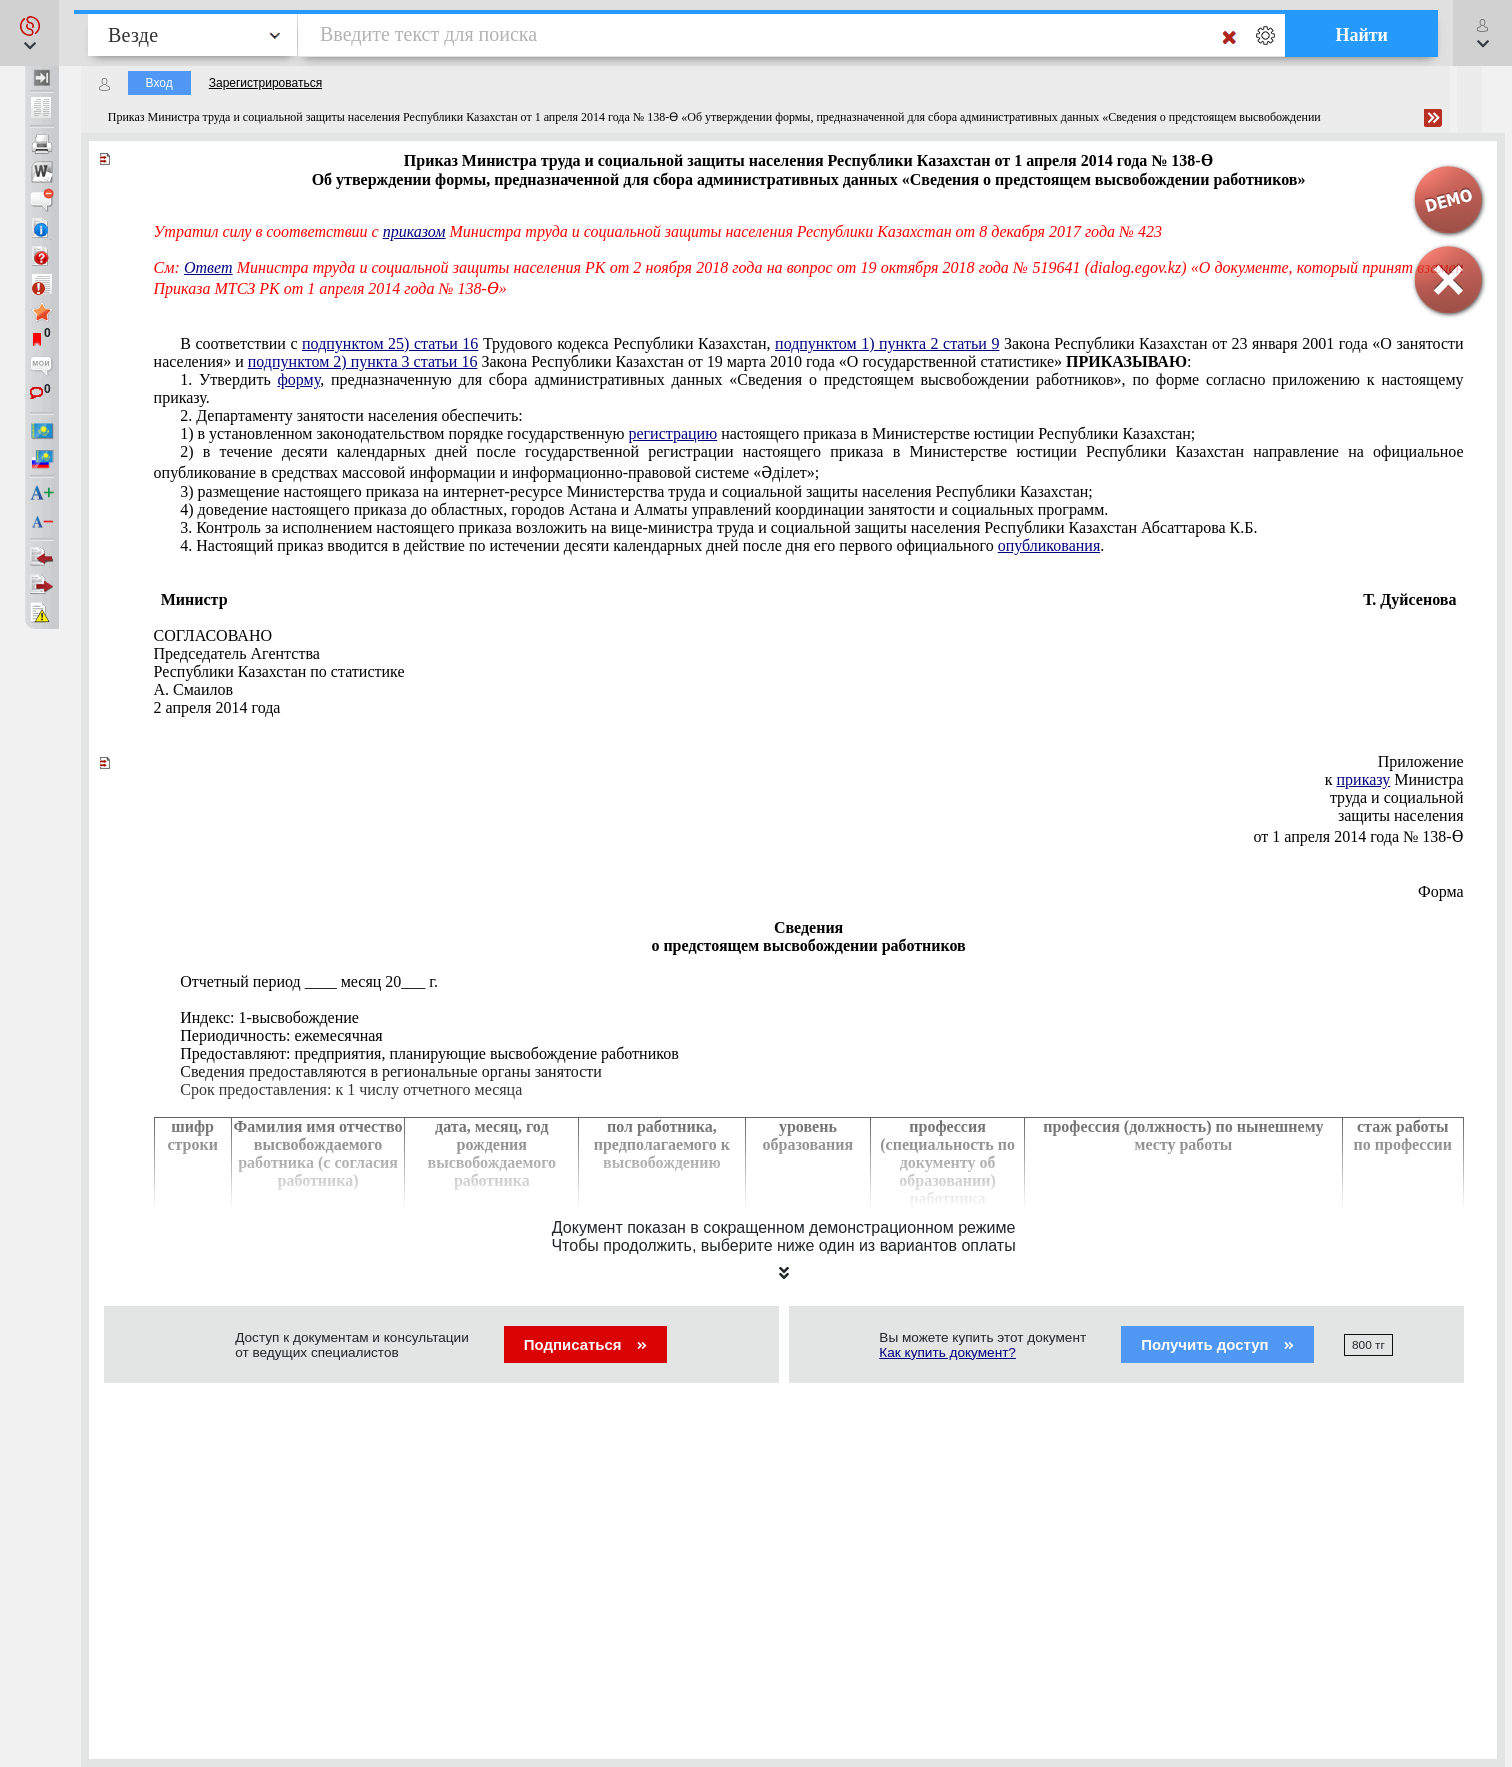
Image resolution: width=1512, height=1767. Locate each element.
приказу (1364, 779)
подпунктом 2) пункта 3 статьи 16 (363, 361)
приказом (414, 231)
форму (298, 379)
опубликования (1049, 545)
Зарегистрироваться (265, 83)
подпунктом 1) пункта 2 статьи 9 (887, 343)
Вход (159, 83)
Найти (1361, 35)
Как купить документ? (947, 1352)
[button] (29, 33)
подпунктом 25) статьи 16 (390, 343)
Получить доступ (1217, 1344)
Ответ (208, 267)
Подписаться (585, 1344)
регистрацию (672, 433)
